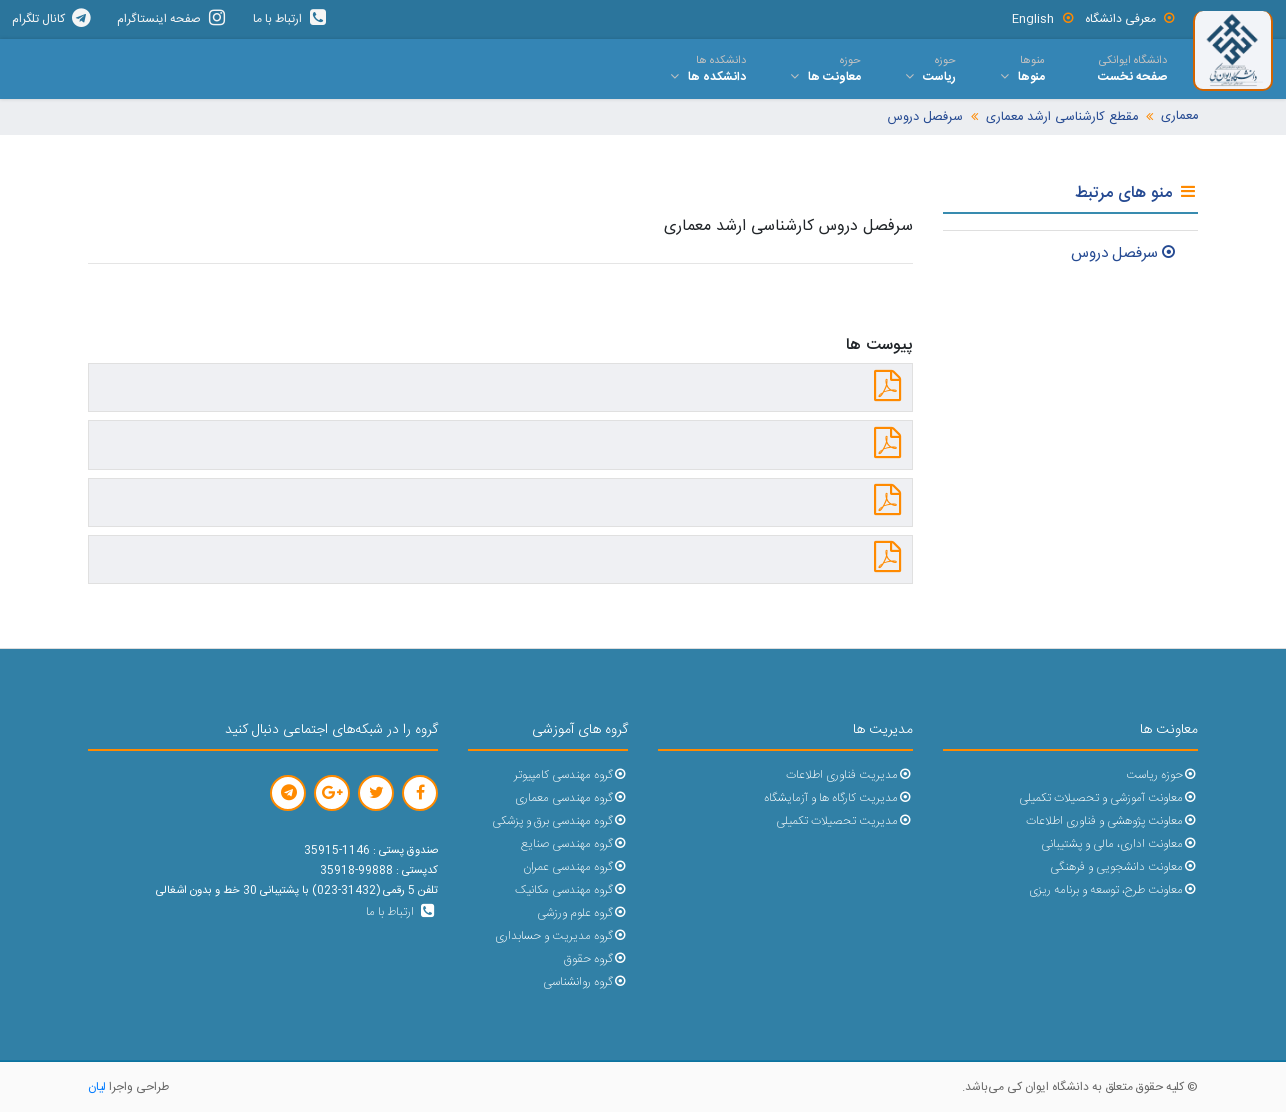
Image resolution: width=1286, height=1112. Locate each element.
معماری (1179, 116)
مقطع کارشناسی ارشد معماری (1062, 117)
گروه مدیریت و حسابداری (561, 936)
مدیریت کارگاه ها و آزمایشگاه (838, 798)
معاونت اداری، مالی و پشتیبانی (1119, 844)
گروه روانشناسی (585, 982)
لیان (97, 1087)
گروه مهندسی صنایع (574, 844)
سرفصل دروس (925, 117)
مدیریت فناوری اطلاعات (849, 775)
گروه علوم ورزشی (582, 913)
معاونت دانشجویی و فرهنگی (1124, 867)
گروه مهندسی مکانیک (571, 890)
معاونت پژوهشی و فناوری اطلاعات (1112, 821)
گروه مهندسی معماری (571, 798)
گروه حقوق (596, 959)
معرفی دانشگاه (1131, 19)
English (1043, 19)
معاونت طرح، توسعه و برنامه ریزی (1113, 890)
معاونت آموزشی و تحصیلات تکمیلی (1108, 798)
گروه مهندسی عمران (575, 867)
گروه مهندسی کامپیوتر (571, 775)
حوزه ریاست (1162, 775)
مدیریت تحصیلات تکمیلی (844, 821)
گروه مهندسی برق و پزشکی (560, 821)
